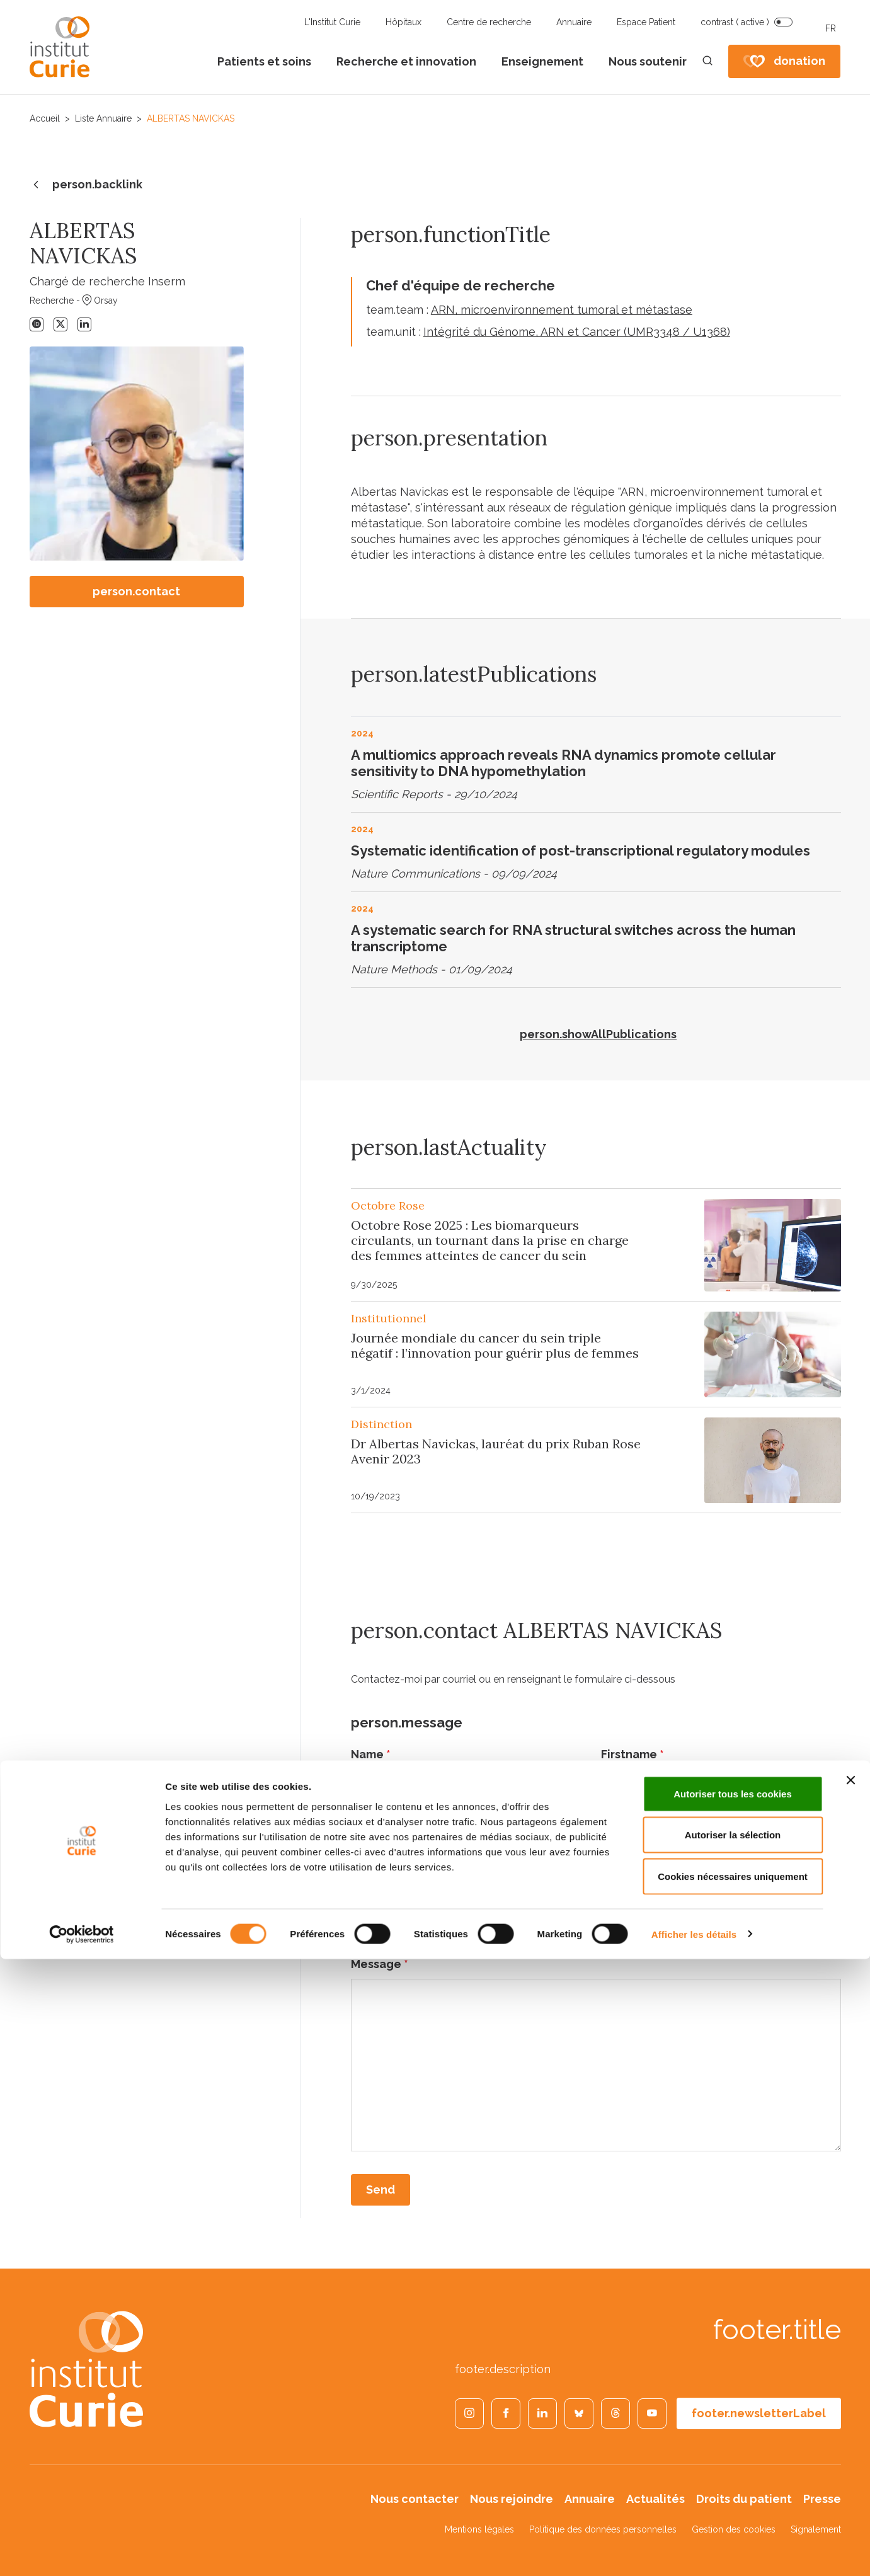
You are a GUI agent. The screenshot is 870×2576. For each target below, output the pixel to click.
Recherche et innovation (406, 61)
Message (379, 1964)
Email (370, 1824)
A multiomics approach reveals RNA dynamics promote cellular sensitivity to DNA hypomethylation (563, 763)
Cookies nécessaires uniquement (733, 2493)
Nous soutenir (648, 61)
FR (830, 28)
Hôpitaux (403, 22)
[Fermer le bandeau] (850, 2397)
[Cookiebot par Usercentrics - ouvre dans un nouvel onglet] (81, 2551)
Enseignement (542, 61)
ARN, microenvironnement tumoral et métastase (561, 309)
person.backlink (86, 185)
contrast (735, 22)
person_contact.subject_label (440, 1894)
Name (371, 1754)
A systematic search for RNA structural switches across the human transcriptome (573, 938)
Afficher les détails (693, 2551)
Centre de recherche (489, 22)
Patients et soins (264, 61)
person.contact (136, 591)
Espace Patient (646, 22)
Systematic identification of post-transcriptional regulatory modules (580, 850)
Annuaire (574, 22)
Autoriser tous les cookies (732, 2410)
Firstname (632, 1754)
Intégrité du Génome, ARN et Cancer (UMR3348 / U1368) (576, 331)
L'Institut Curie (332, 22)
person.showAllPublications (598, 1034)
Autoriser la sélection (733, 2452)
